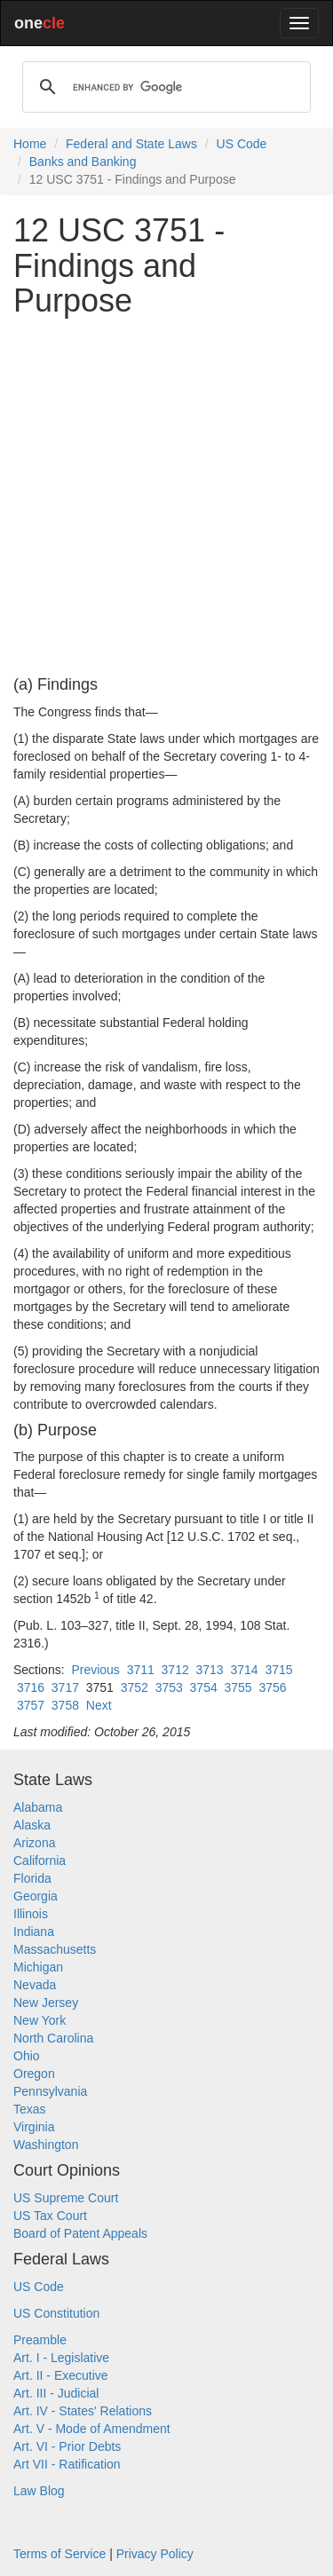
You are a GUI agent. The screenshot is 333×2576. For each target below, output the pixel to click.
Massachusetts (54, 1949)
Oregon (34, 2073)
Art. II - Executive (60, 2375)
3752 (134, 1687)
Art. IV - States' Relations (82, 2411)
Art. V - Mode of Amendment (91, 2429)
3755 (238, 1687)
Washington (45, 2144)
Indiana (33, 1931)
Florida (32, 1878)
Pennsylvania (50, 2091)
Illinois (30, 1914)
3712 (175, 1670)
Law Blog (39, 2491)
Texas (29, 2109)
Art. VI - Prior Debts (67, 2446)
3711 (141, 1670)
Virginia (33, 2127)
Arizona (34, 1843)
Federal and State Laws (131, 144)
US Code (242, 144)
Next (99, 1705)
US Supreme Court (65, 2198)
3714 (244, 1670)
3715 (278, 1670)
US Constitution (56, 2313)
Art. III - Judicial (56, 2393)
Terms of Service (59, 2554)
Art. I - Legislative (61, 2358)
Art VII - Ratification (67, 2464)
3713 (210, 1670)
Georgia (35, 1896)
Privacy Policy (155, 2554)
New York (39, 2020)
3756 (272, 1687)
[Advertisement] (166, 497)
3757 (30, 1705)
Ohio (26, 2056)
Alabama (37, 1807)
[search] (164, 87)
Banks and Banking (83, 161)
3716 (30, 1687)
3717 (65, 1687)
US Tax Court (50, 2216)
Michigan (38, 1967)
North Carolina (53, 2038)
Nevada (34, 1985)
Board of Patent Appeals (80, 2233)
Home (29, 144)
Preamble (40, 2340)
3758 (65, 1705)
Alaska (32, 1825)
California (39, 1860)
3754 (204, 1687)
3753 (169, 1687)
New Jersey (45, 2002)
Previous (95, 1670)
